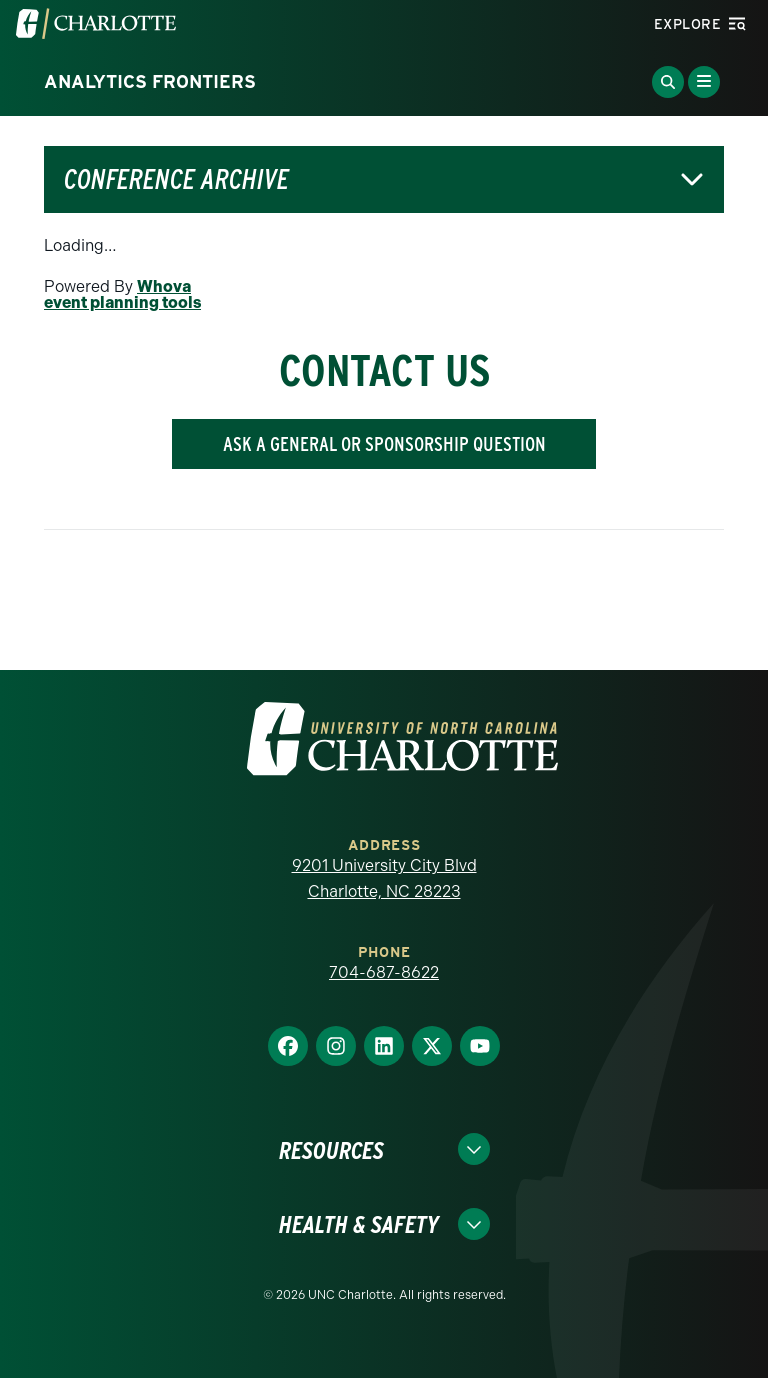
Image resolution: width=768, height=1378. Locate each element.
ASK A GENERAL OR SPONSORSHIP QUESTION (384, 444)
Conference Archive (176, 179)
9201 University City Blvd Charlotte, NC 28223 (384, 878)
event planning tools (122, 302)
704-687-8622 (384, 972)
